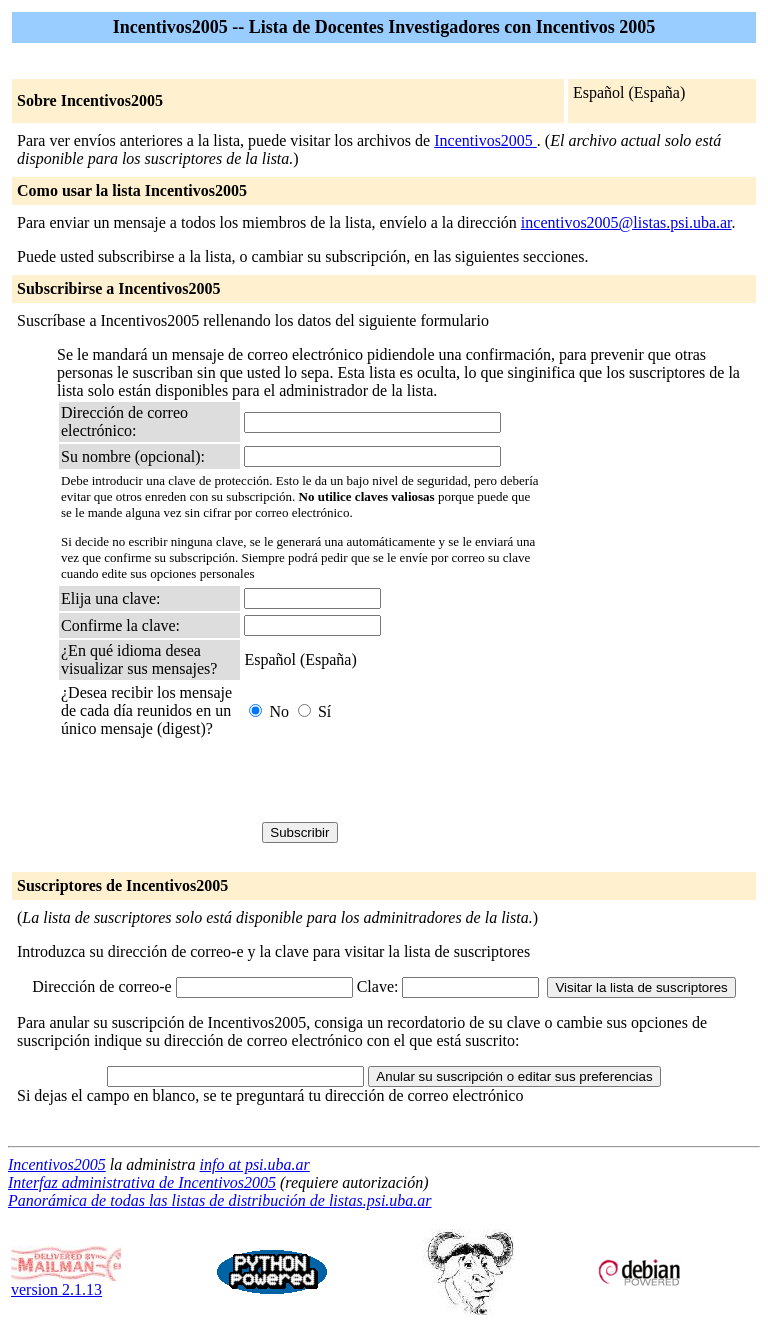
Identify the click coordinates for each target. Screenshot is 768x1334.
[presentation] (213, 783)
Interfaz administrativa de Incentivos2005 (142, 1182)
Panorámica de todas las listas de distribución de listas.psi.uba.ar (220, 1200)
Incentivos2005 (485, 140)
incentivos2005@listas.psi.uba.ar (626, 222)
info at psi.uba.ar (255, 1164)
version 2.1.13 (66, 1282)
